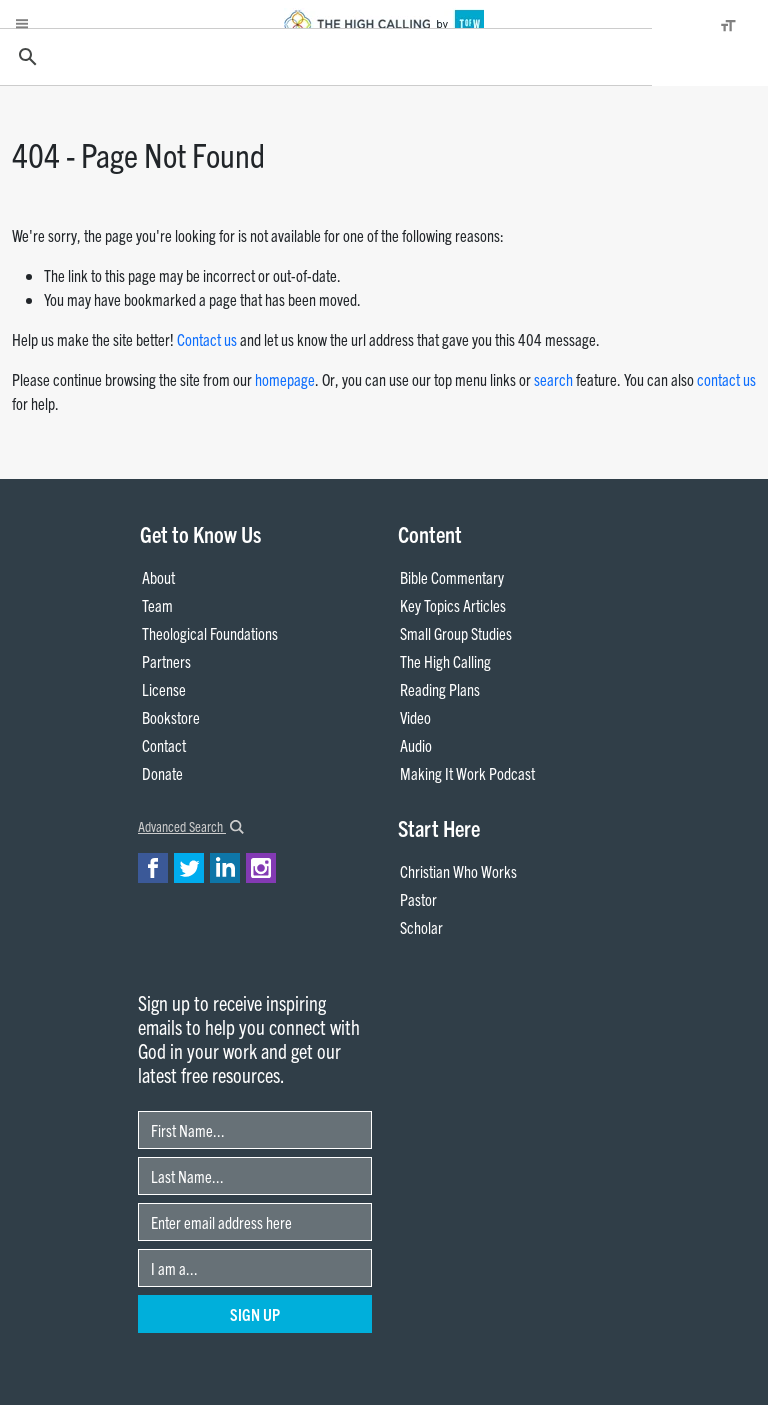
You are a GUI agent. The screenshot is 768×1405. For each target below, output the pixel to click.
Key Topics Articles (453, 605)
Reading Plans (440, 689)
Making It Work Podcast (467, 773)
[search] (322, 57)
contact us (726, 379)
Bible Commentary (452, 577)
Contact (164, 745)
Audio (416, 745)
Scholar (421, 927)
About (158, 577)
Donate (162, 773)
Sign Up (255, 1314)
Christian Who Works (458, 871)
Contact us (207, 339)
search (553, 379)
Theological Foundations (210, 633)
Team (157, 605)
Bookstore (171, 717)
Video (415, 717)
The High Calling (445, 661)
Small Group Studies (456, 633)
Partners (166, 661)
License (164, 689)
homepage (285, 379)
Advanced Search (191, 826)
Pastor (418, 899)
